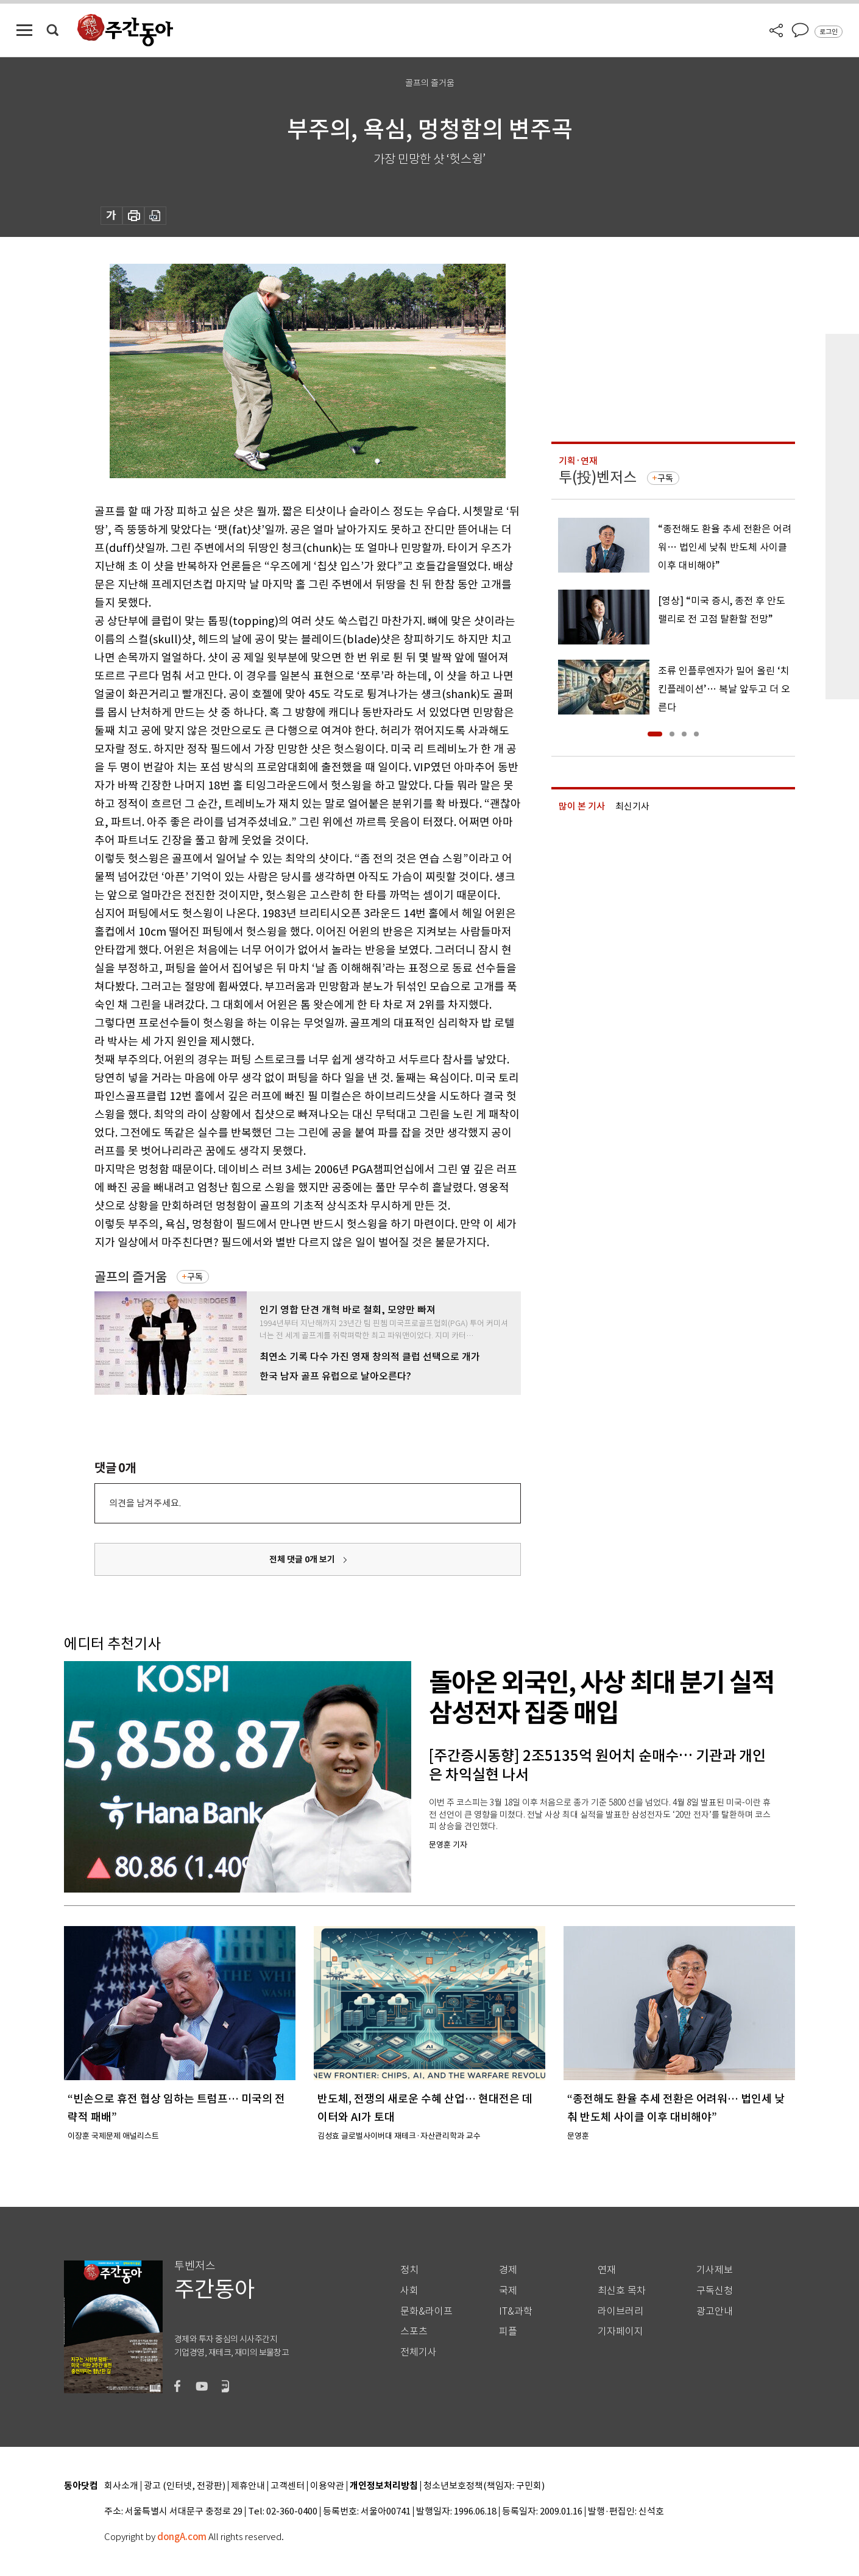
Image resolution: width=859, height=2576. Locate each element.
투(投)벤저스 (598, 477)
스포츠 (414, 2331)
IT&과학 (515, 2311)
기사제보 (714, 2270)
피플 (508, 2331)
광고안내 (714, 2311)
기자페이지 (620, 2331)
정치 (409, 2270)
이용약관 (327, 2486)
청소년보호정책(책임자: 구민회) (484, 2486)
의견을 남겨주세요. (145, 1503)
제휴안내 (248, 2486)
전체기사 (418, 2352)
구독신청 (714, 2290)
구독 (195, 1276)
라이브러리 (620, 2311)
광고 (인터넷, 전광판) (184, 2486)
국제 (508, 2290)
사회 (409, 2290)
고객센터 (287, 2486)
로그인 (828, 31)
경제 (508, 2270)
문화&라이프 (426, 2311)
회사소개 (121, 2486)
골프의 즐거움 (130, 1277)
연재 (607, 2270)
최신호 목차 (622, 2290)
